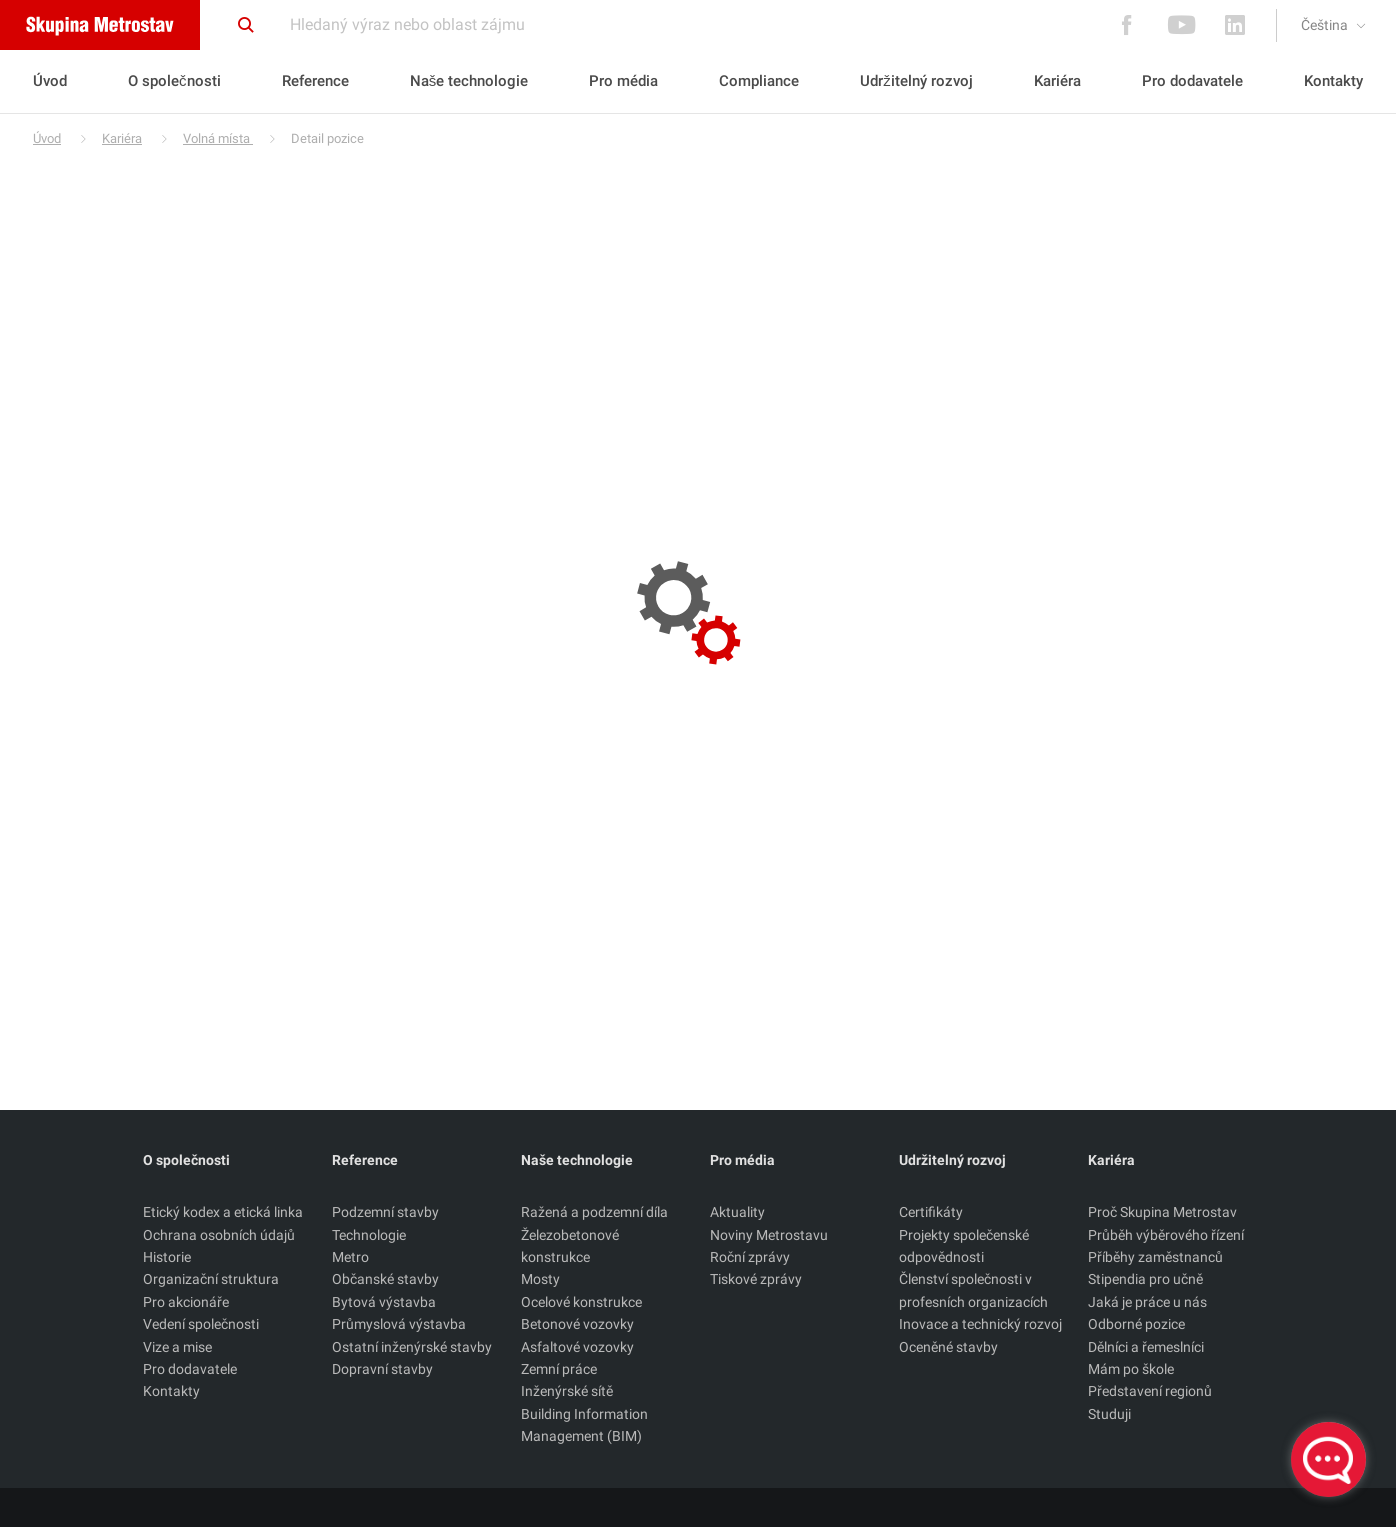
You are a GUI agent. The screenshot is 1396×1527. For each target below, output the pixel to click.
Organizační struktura (211, 1279)
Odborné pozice (1136, 1324)
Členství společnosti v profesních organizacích (973, 1290)
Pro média (623, 81)
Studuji (1109, 1414)
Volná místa (218, 138)
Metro (350, 1257)
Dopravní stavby (382, 1369)
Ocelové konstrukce (581, 1302)
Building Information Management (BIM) (584, 1425)
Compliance (759, 81)
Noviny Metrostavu (769, 1235)
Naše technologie (469, 81)
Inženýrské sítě (567, 1391)
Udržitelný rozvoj (916, 81)
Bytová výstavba (384, 1302)
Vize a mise (177, 1347)
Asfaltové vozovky (577, 1347)
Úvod (50, 81)
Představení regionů (1150, 1391)
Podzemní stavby (385, 1212)
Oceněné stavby (948, 1347)
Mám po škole (1131, 1369)
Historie (167, 1257)
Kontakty (1333, 81)
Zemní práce (559, 1369)
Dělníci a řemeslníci (1146, 1347)
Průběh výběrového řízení (1166, 1235)
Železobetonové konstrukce (570, 1246)
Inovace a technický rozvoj (980, 1324)
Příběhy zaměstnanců (1155, 1257)
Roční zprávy (750, 1257)
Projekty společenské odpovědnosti (964, 1246)
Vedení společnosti (201, 1324)
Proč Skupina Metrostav (1162, 1212)
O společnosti (174, 81)
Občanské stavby (385, 1279)
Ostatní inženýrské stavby (412, 1347)
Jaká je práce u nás (1147, 1302)
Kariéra (1057, 81)
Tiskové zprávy (756, 1279)
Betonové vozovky (577, 1324)
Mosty (540, 1279)
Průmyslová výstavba (399, 1324)
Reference (315, 81)
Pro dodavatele (1192, 81)
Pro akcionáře (186, 1302)
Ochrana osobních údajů (219, 1235)
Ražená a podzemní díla (594, 1212)
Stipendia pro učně (1145, 1279)
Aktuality (737, 1212)
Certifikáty (931, 1212)
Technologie (369, 1235)
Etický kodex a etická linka (223, 1212)
